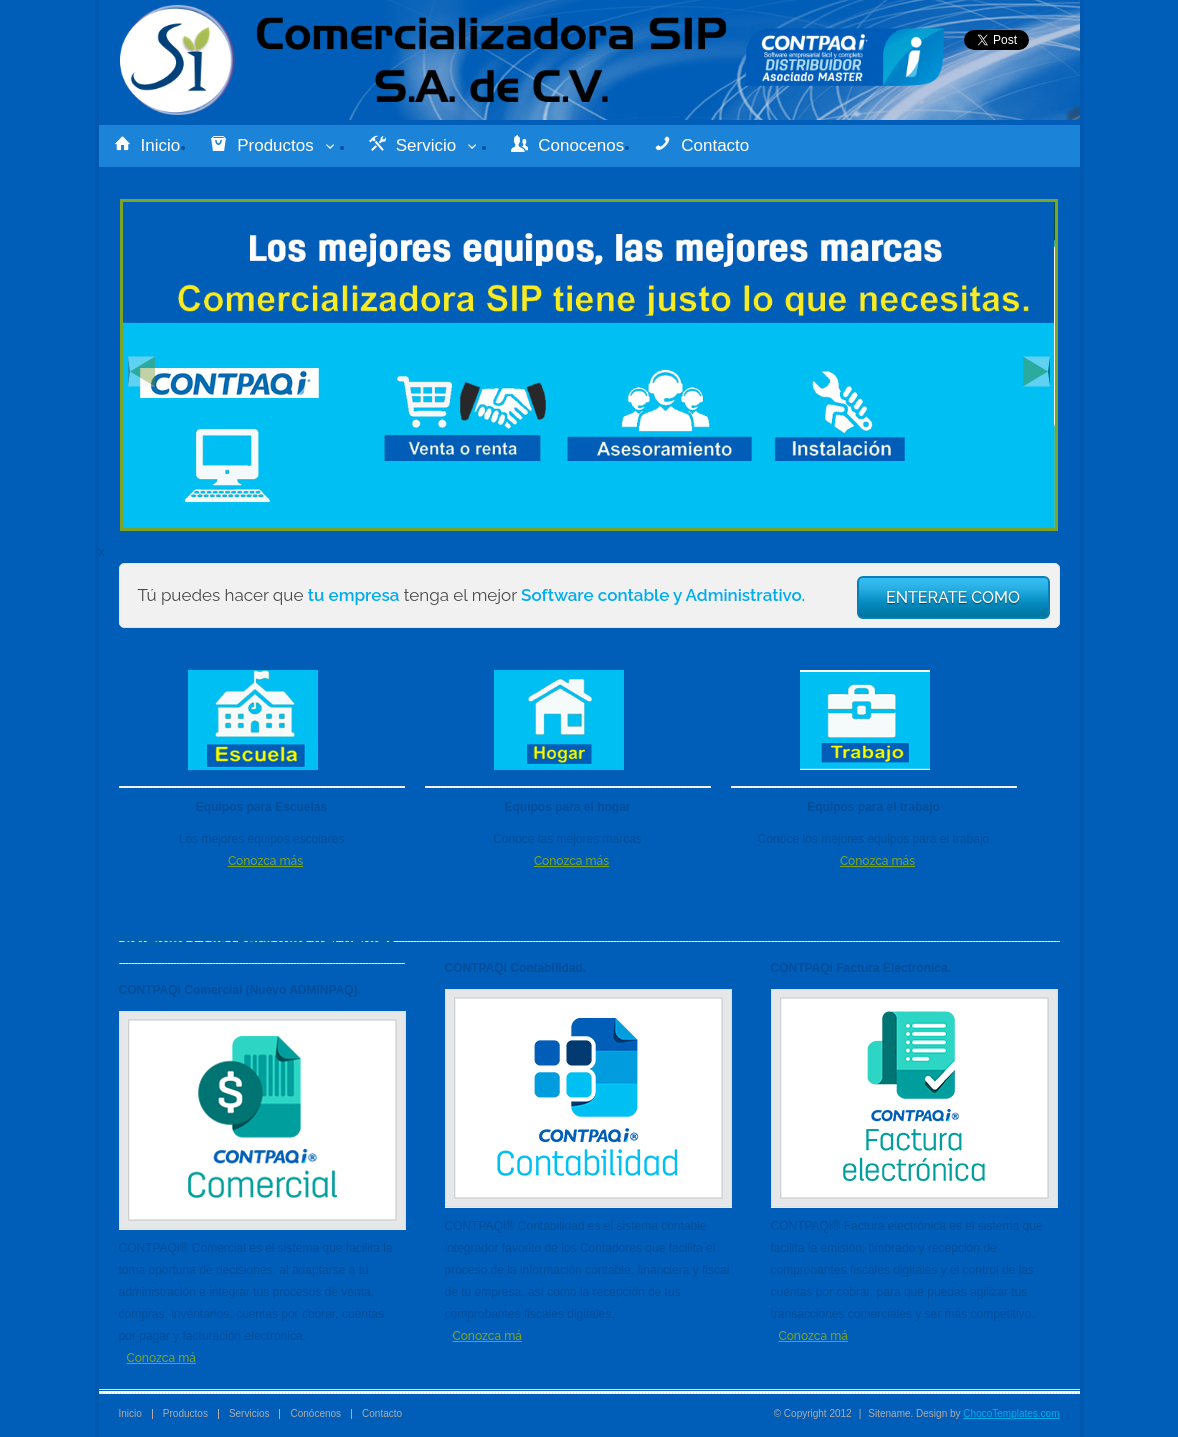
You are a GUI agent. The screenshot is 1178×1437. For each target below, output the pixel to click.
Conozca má (161, 1358)
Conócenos (315, 1413)
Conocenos (567, 145)
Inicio (147, 145)
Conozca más (265, 861)
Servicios (249, 1413)
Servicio (425, 145)
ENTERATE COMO (953, 597)
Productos (274, 145)
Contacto (701, 145)
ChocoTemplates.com (1011, 1413)
